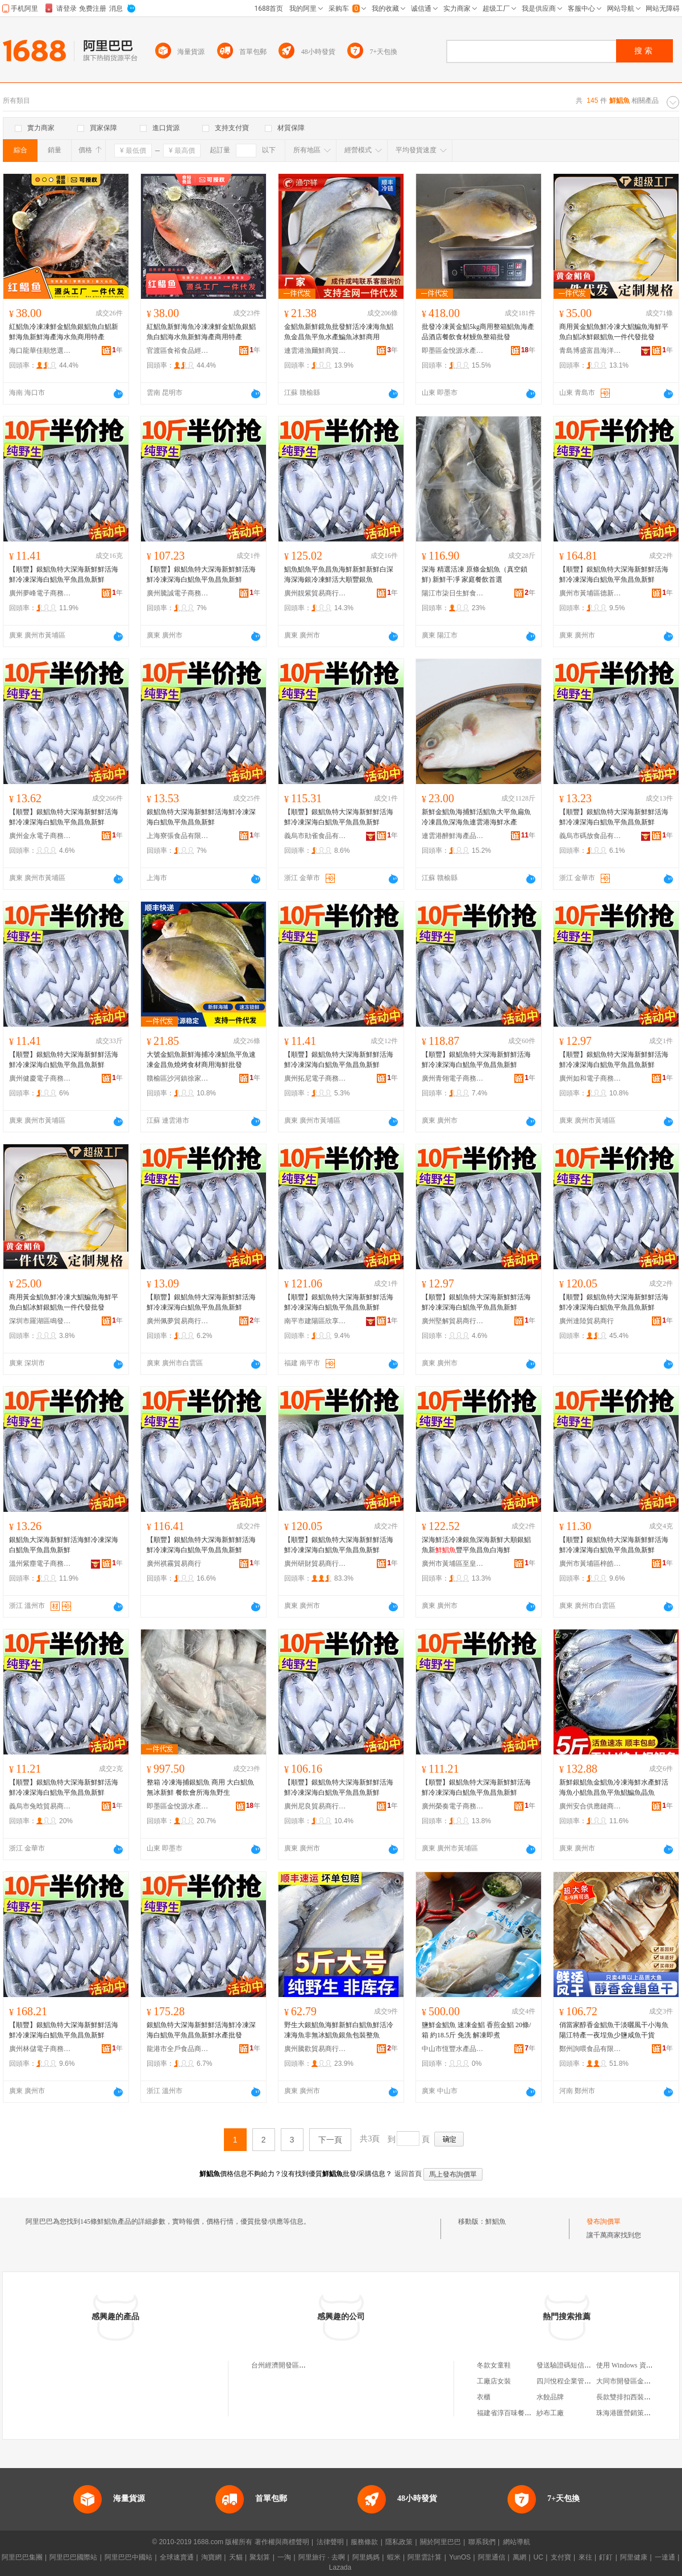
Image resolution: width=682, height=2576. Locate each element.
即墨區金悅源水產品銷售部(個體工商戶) (453, 351)
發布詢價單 (604, 2221)
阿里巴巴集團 (22, 2557)
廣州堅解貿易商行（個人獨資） (453, 1321)
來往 (585, 2557)
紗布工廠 (550, 2413)
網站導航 (516, 2542)
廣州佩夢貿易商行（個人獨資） (178, 1321)
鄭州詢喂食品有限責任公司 (590, 2049)
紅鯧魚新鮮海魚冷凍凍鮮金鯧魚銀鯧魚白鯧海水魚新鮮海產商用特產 (201, 332)
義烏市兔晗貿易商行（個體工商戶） (40, 1806)
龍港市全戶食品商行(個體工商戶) (178, 2049)
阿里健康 (633, 2557)
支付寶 (561, 2557)
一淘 (284, 2557)
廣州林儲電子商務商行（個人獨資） (40, 2049)
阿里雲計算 (424, 2557)
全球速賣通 (177, 2557)
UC (538, 2557)
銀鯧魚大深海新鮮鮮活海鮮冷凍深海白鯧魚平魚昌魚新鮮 (63, 1545)
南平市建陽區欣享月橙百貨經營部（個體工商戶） (315, 1321)
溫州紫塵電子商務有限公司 (40, 1564)
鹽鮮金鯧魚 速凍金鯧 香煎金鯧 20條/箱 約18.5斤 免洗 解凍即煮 (476, 2030)
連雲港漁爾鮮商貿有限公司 (315, 351)
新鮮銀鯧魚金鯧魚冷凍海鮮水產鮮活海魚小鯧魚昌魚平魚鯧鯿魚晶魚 (613, 1787)
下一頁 (330, 2139)
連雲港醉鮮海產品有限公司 (453, 836)
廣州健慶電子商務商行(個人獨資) (40, 1078)
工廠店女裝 (494, 2381)
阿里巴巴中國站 (128, 2557)
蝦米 (394, 2557)
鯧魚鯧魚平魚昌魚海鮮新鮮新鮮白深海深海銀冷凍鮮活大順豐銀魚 (338, 574)
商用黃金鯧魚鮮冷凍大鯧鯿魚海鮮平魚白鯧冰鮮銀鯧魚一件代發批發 (613, 332)
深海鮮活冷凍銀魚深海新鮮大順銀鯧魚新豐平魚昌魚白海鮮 (476, 1545)
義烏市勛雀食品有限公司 (315, 836)
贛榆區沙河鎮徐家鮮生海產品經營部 (178, 1078)
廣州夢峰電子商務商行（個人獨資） (40, 593)
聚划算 (259, 2557)
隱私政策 (399, 2542)
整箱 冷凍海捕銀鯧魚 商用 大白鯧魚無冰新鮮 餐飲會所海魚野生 (200, 1787)
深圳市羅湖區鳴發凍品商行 (40, 1321)
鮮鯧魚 (495, 2221)
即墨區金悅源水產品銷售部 (178, 1806)
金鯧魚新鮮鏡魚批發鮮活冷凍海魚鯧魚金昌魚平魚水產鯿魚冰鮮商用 (338, 332)
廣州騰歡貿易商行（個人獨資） (315, 2049)
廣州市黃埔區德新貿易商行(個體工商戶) (590, 593)
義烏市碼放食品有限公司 (590, 836)
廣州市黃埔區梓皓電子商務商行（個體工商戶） (590, 1564)
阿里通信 (491, 2557)
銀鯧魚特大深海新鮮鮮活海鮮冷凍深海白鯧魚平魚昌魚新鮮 (201, 817)
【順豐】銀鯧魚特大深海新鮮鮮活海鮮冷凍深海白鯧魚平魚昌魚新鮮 (63, 574)
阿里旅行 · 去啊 (321, 2557)
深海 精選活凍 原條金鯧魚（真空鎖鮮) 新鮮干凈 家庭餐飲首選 (474, 574)
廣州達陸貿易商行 (586, 1321)
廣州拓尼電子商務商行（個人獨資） (315, 1078)
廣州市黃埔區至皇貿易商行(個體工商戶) (453, 1564)
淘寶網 (211, 2557)
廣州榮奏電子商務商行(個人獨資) (453, 1806)
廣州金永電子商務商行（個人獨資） (40, 836)
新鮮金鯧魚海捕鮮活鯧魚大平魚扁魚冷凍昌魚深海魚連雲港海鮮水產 (476, 817)
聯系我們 (482, 2542)
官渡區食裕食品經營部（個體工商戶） (178, 351)
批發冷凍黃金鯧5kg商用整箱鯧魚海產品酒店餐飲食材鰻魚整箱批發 (478, 332)
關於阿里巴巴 (440, 2542)
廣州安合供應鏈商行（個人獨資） (590, 1806)
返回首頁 (408, 2174)
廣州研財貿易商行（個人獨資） (315, 1564)
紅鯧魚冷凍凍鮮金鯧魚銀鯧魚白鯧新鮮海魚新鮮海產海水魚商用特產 (63, 332)
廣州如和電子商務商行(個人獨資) (590, 1078)
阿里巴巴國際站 (73, 2557)
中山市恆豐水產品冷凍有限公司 (453, 2049)
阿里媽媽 (366, 2557)
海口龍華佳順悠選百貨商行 (40, 351)
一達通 (665, 2557)
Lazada (340, 2567)
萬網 (519, 2557)
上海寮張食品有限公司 (178, 836)
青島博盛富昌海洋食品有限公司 (590, 351)
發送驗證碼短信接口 (567, 2365)
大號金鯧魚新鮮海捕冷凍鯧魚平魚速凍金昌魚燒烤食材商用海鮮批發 (201, 1060)
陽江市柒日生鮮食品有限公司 (453, 593)
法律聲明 (330, 2542)
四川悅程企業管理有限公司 (577, 2381)
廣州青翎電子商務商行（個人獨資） (453, 1078)
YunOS (460, 2557)
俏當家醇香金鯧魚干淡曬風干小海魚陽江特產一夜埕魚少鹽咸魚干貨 (613, 2030)
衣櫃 (483, 2397)
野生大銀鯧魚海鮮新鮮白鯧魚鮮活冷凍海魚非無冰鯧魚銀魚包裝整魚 (338, 2030)
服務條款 (364, 2542)
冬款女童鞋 (494, 2365)
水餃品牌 (550, 2397)
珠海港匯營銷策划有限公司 (637, 2413)
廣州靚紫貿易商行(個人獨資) (315, 593)
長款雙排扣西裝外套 (627, 2397)
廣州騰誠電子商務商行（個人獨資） (178, 593)
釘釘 (606, 2557)
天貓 (236, 2557)
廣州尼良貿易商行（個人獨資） (315, 1806)
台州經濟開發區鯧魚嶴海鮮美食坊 (302, 2365)
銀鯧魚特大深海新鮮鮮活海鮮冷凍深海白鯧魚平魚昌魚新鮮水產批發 (201, 2030)
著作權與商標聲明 (282, 2542)
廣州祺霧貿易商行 (174, 1564)
